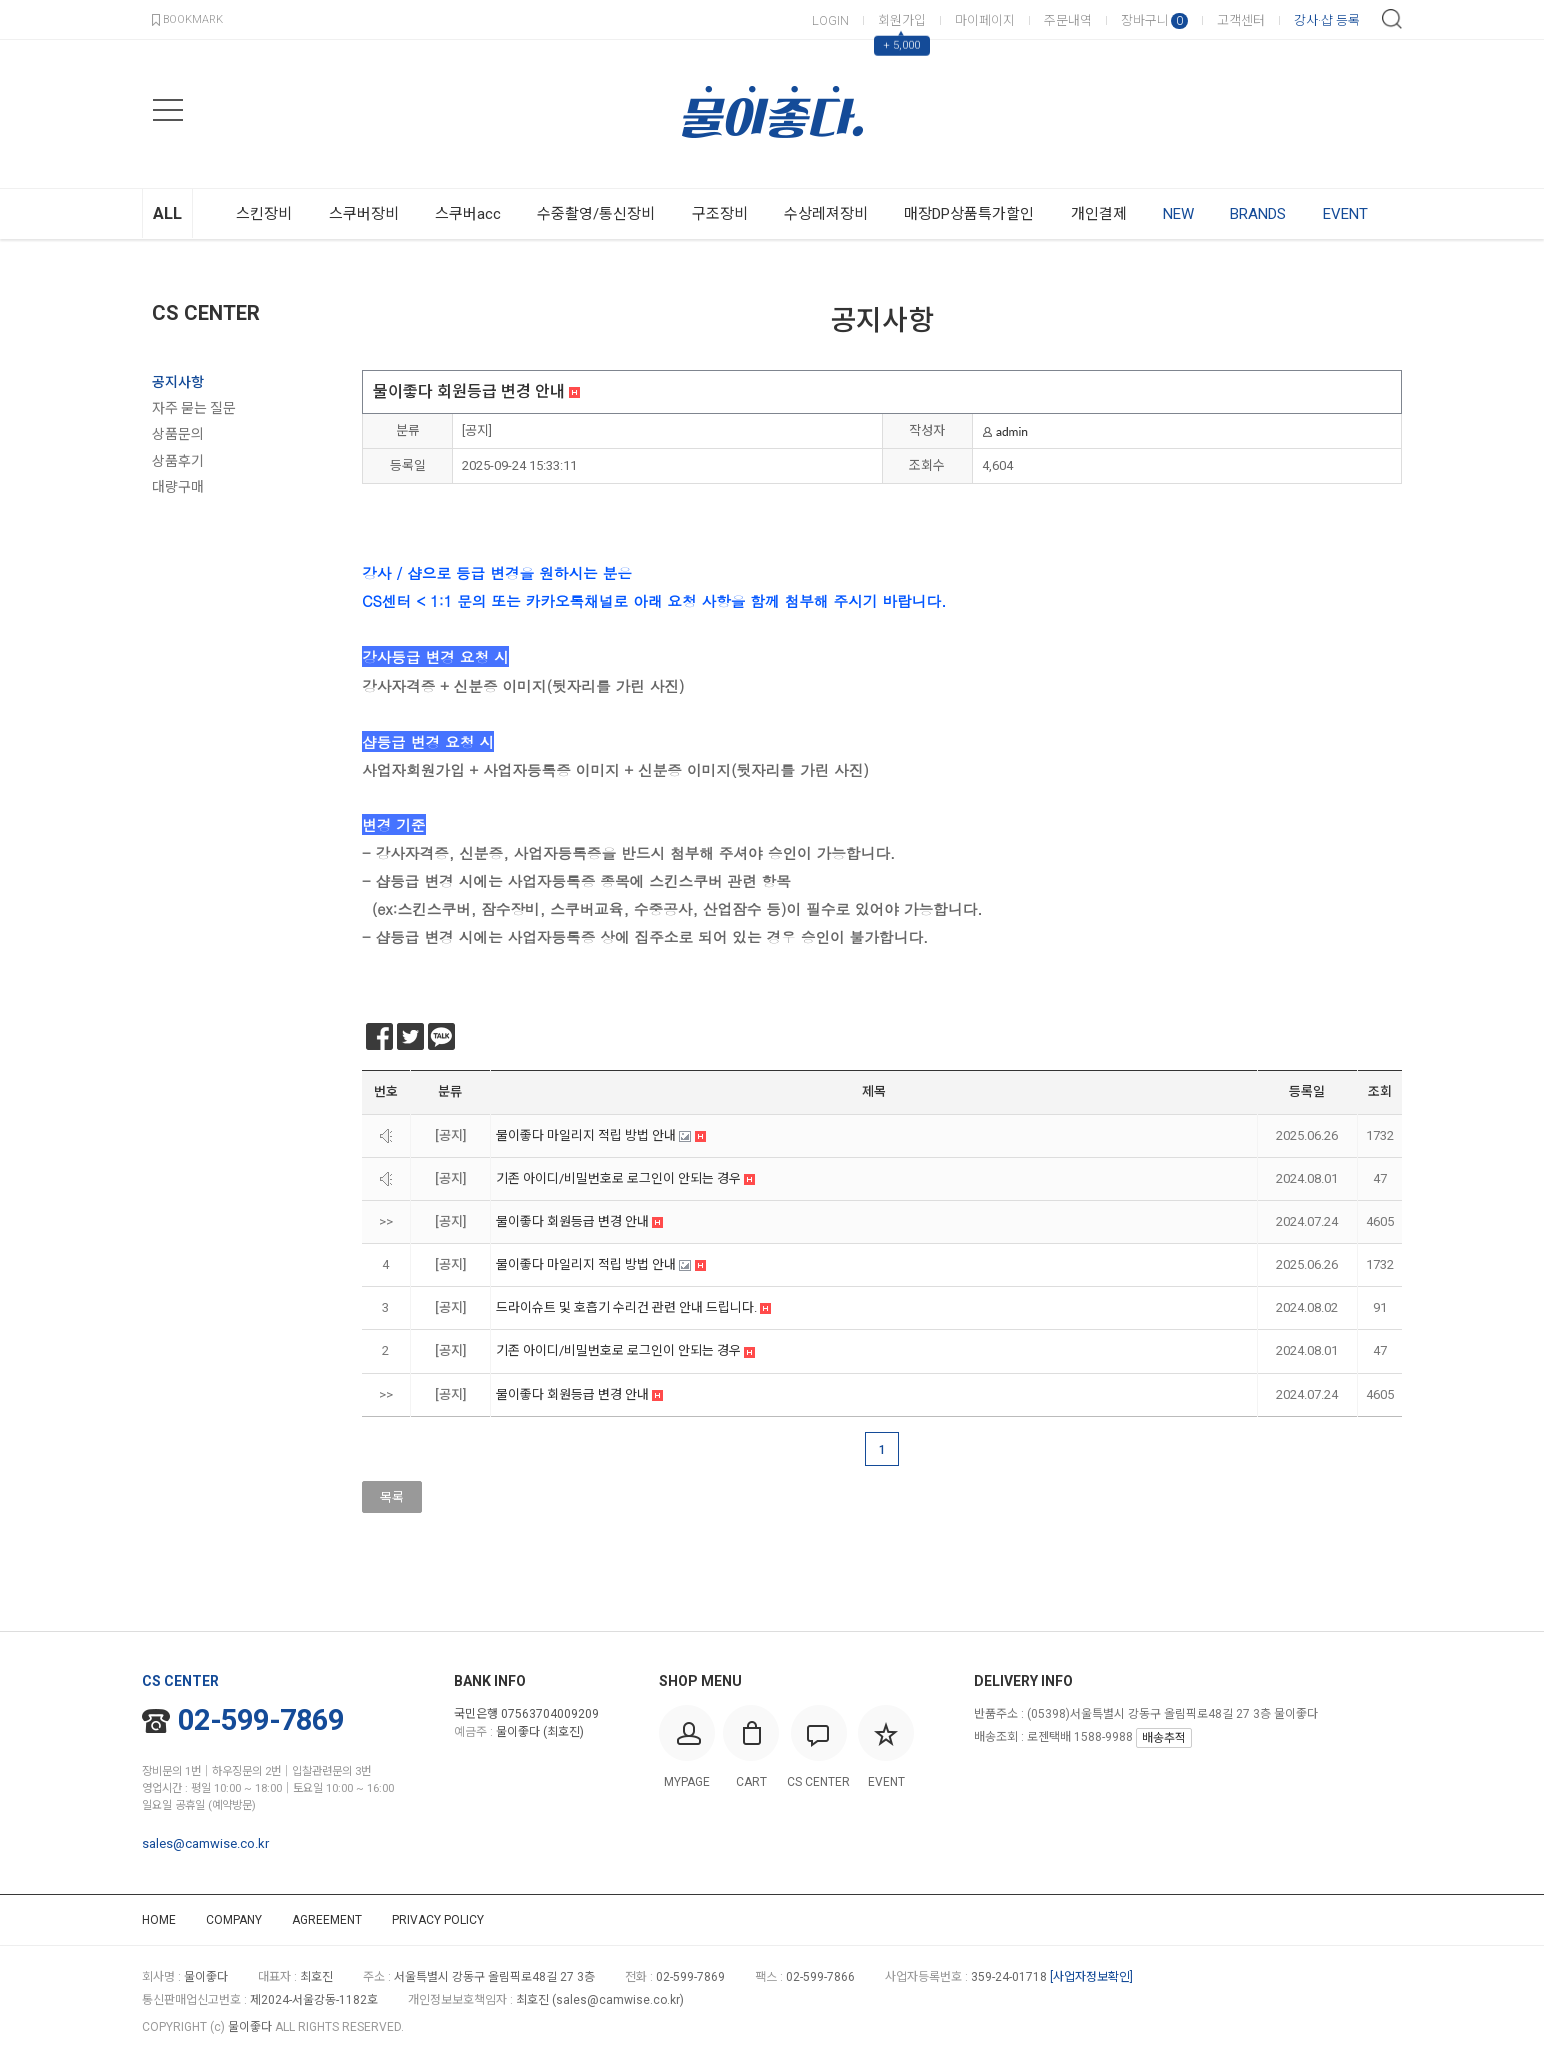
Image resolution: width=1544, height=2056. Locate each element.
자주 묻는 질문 (194, 408)
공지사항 (178, 382)
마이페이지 (985, 20)
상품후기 (178, 461)
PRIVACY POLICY (438, 1920)
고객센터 (1241, 20)
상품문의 (178, 434)
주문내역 (1068, 20)
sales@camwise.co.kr (205, 1843)
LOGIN (830, 20)
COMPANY (234, 1920)
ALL (167, 213)
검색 (1392, 19)
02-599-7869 (243, 1720)
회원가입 (902, 20)
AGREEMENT (327, 1920)
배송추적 (1164, 1738)
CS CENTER (206, 313)
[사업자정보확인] (1091, 1977)
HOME (159, 1920)
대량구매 (178, 487)
